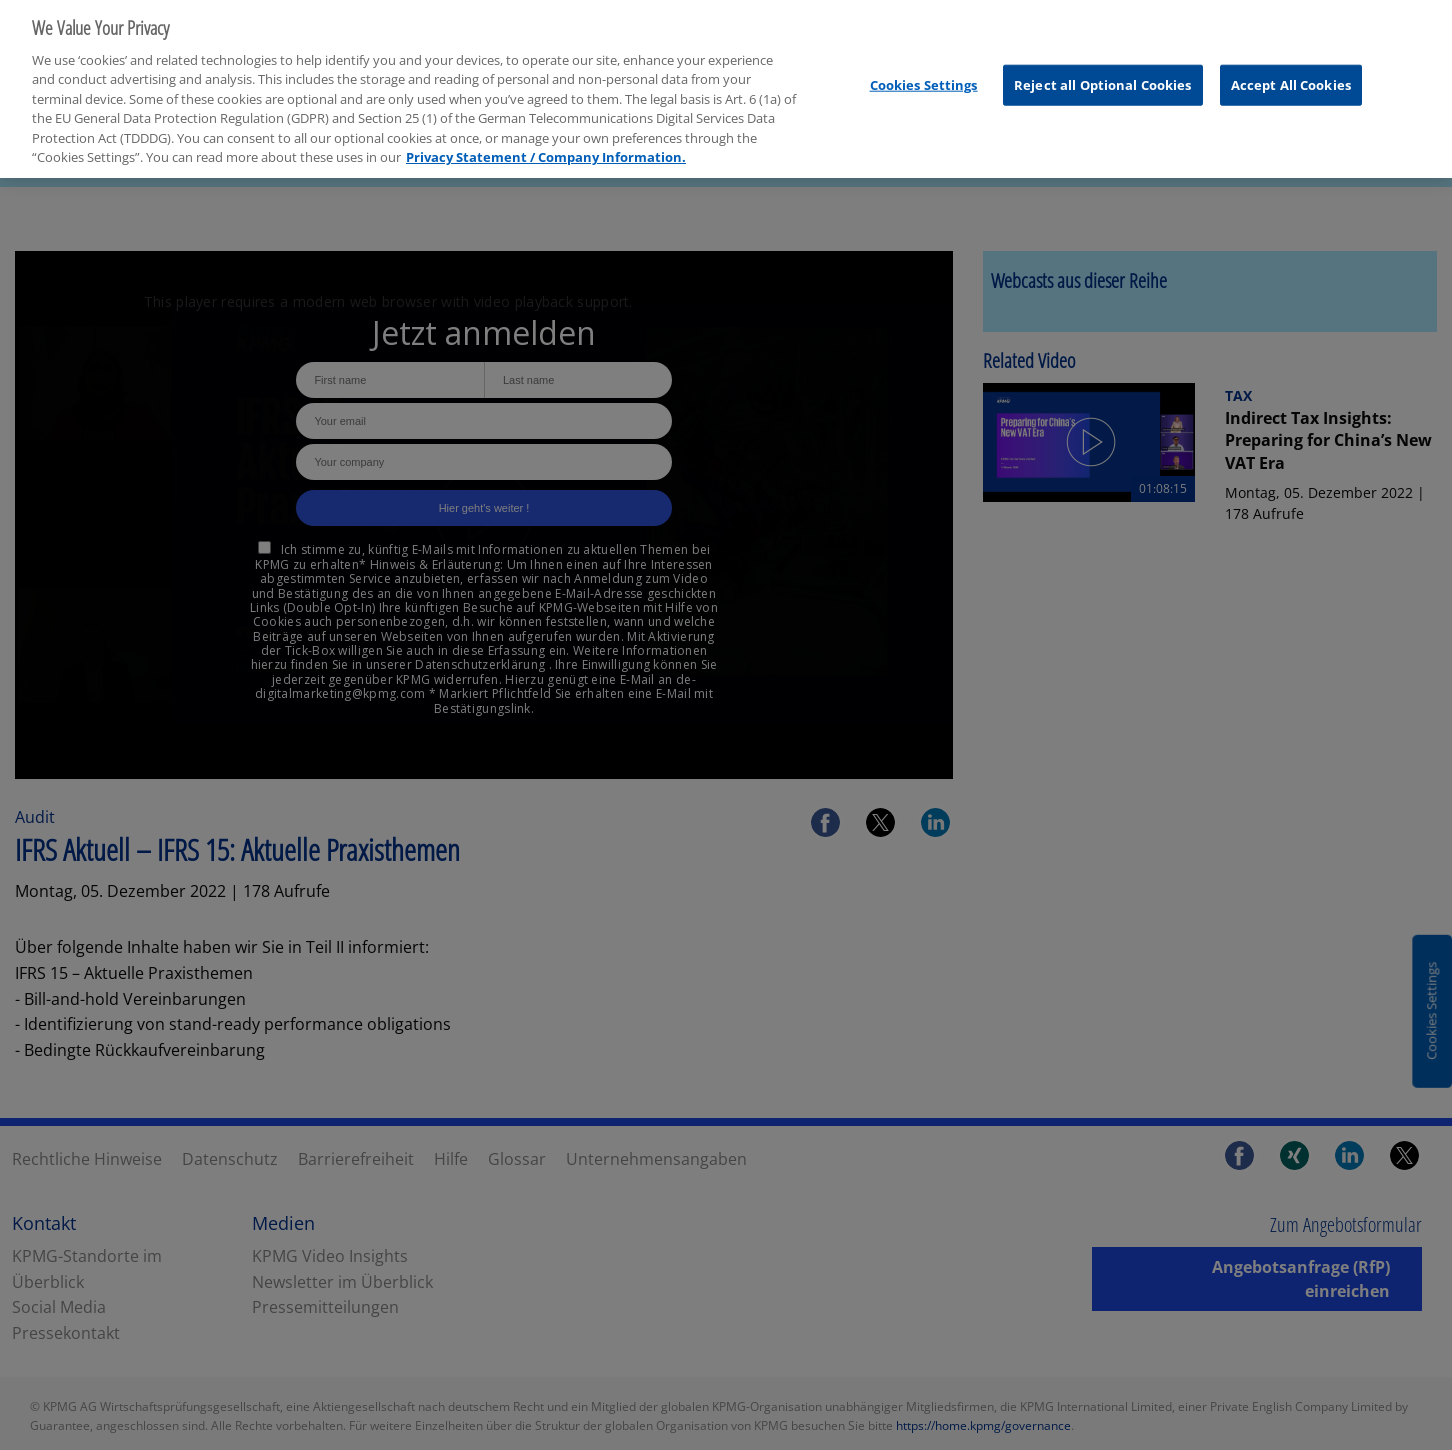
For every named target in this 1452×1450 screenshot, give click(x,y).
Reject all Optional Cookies (1103, 77)
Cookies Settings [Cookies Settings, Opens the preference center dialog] (924, 77)
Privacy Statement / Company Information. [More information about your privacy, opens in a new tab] (546, 150)
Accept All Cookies (1291, 77)
